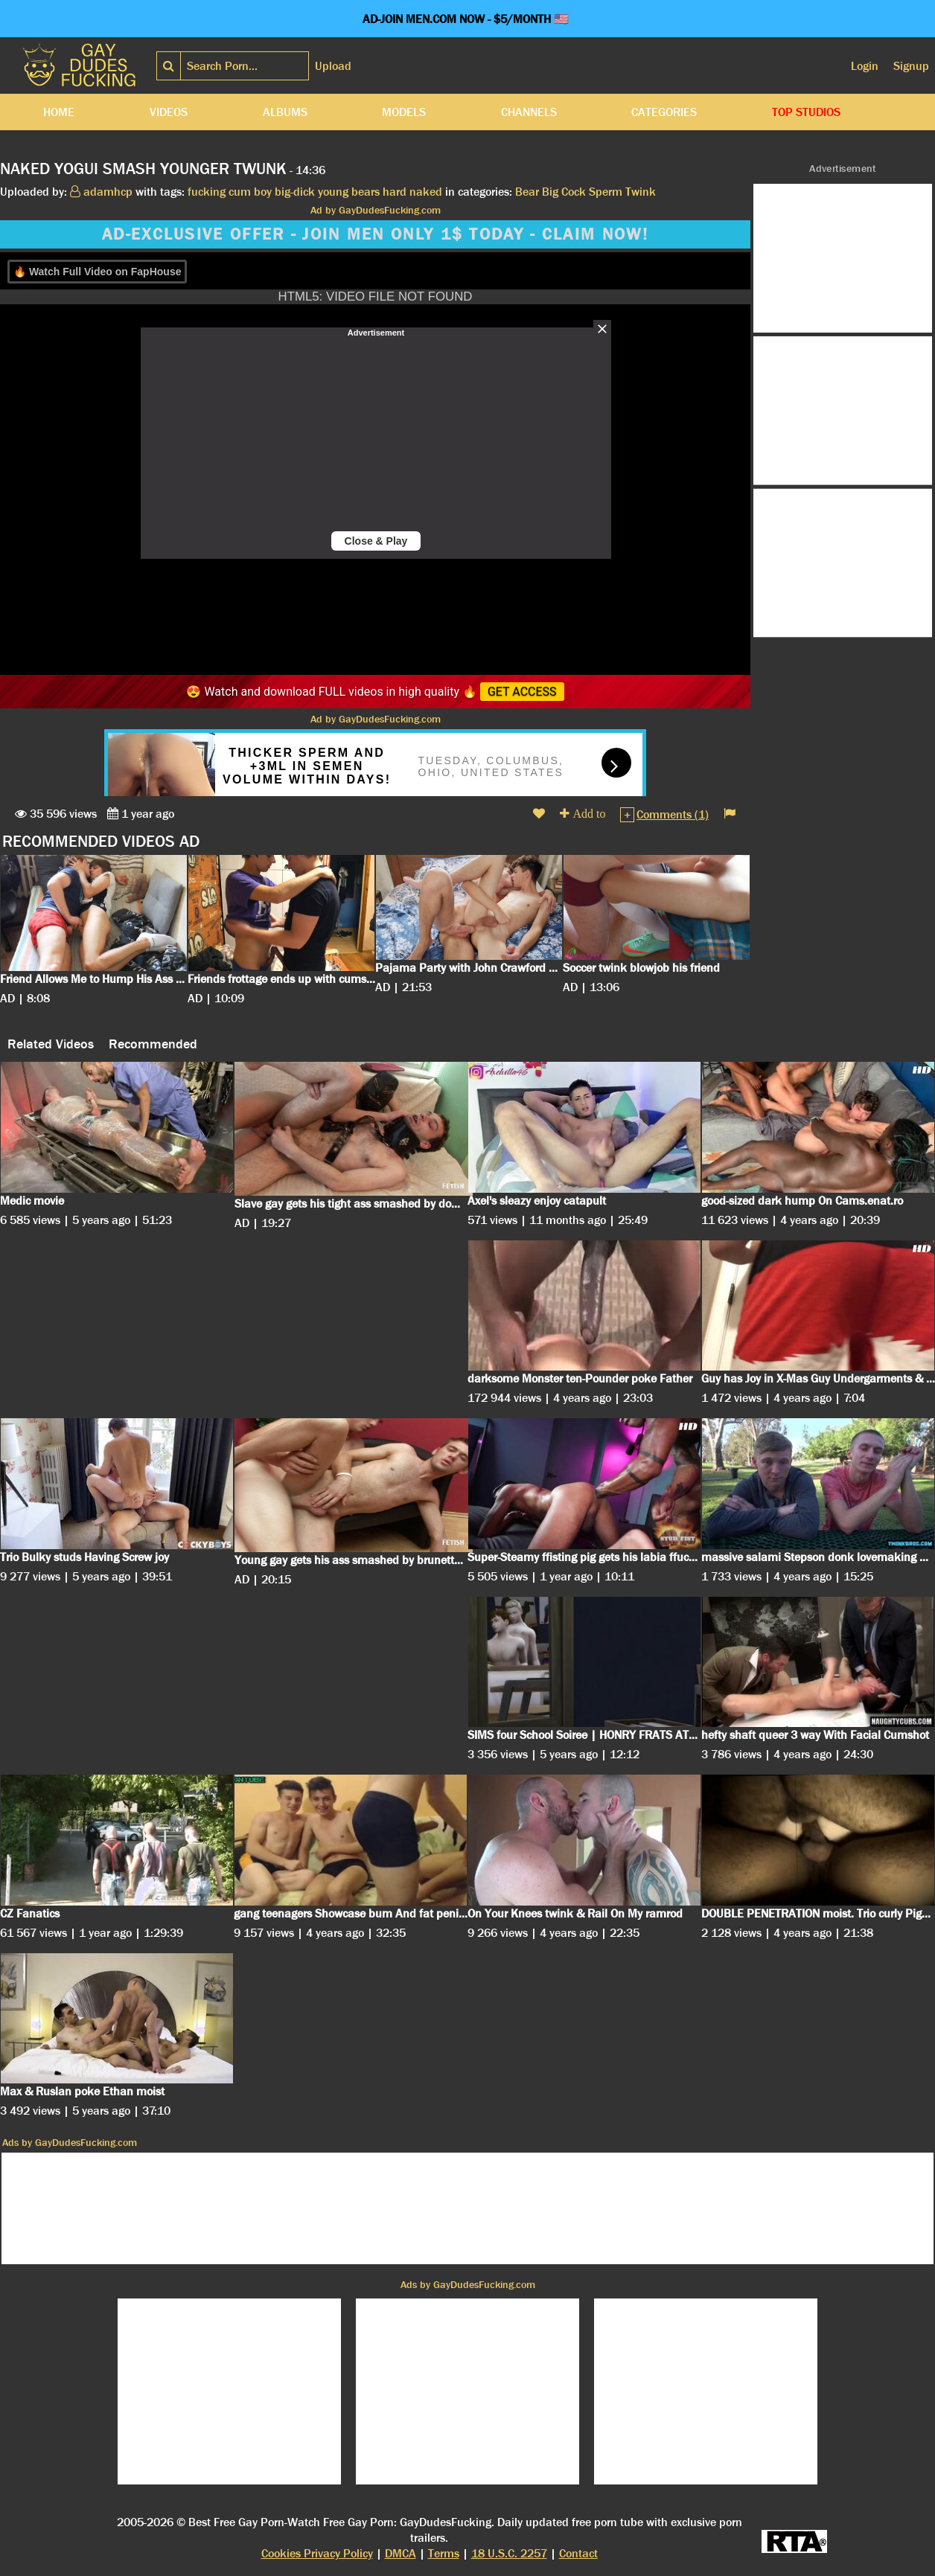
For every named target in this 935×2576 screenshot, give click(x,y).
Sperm (605, 191)
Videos (169, 112)
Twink (640, 191)
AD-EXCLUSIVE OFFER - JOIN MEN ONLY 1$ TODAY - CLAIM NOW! (375, 234)
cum (240, 191)
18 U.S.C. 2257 (509, 2553)
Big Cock (564, 191)
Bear (527, 191)
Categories (664, 112)
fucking (207, 191)
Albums (285, 112)
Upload (333, 66)
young (333, 191)
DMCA (400, 2553)
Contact (578, 2553)
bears (365, 191)
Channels (529, 112)
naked (425, 191)
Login (864, 66)
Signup (911, 66)
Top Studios (806, 112)
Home (58, 112)
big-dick (295, 191)
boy (263, 191)
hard (394, 191)
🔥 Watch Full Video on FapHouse (97, 272)
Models (404, 112)
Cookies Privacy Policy (317, 2553)
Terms (443, 2553)
